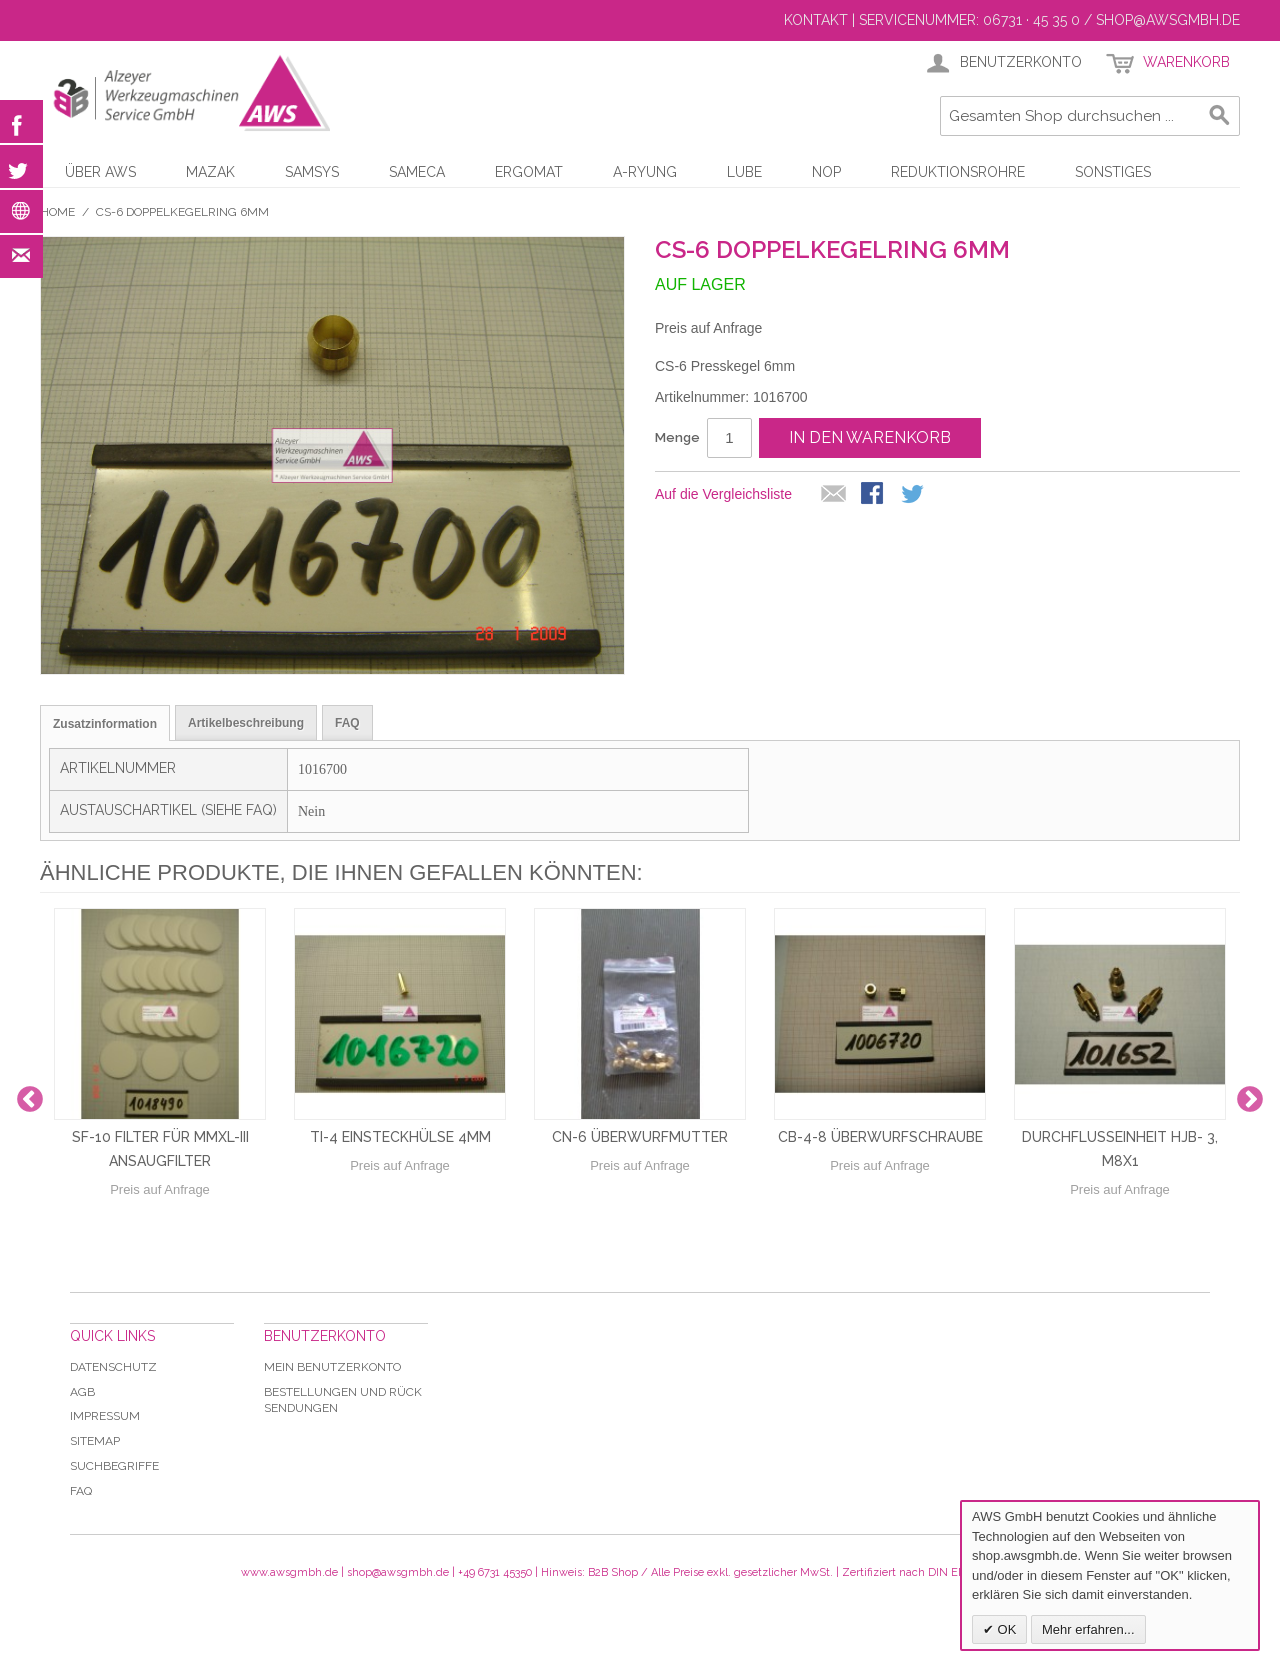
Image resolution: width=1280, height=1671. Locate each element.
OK (1005, 1629)
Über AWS (100, 172)
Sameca (417, 172)
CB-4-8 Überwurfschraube (880, 1137)
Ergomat (529, 172)
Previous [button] (30, 1100)
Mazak (210, 172)
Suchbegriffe (114, 1466)
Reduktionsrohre (958, 172)
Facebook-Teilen (874, 495)
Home (57, 212)
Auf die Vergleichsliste (723, 494)
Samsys (312, 172)
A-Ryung (645, 172)
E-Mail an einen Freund (834, 495)
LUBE (744, 172)
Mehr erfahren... (1088, 1629)
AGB (82, 1392)
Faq (81, 1491)
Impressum (105, 1416)
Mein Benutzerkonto (332, 1367)
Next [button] (1250, 1100)
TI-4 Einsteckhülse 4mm (400, 1137)
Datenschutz (113, 1367)
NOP (826, 172)
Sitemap (95, 1441)
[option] (160, 1100)
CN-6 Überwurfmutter (640, 1137)
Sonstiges (1113, 172)
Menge (677, 437)
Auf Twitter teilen (914, 495)
